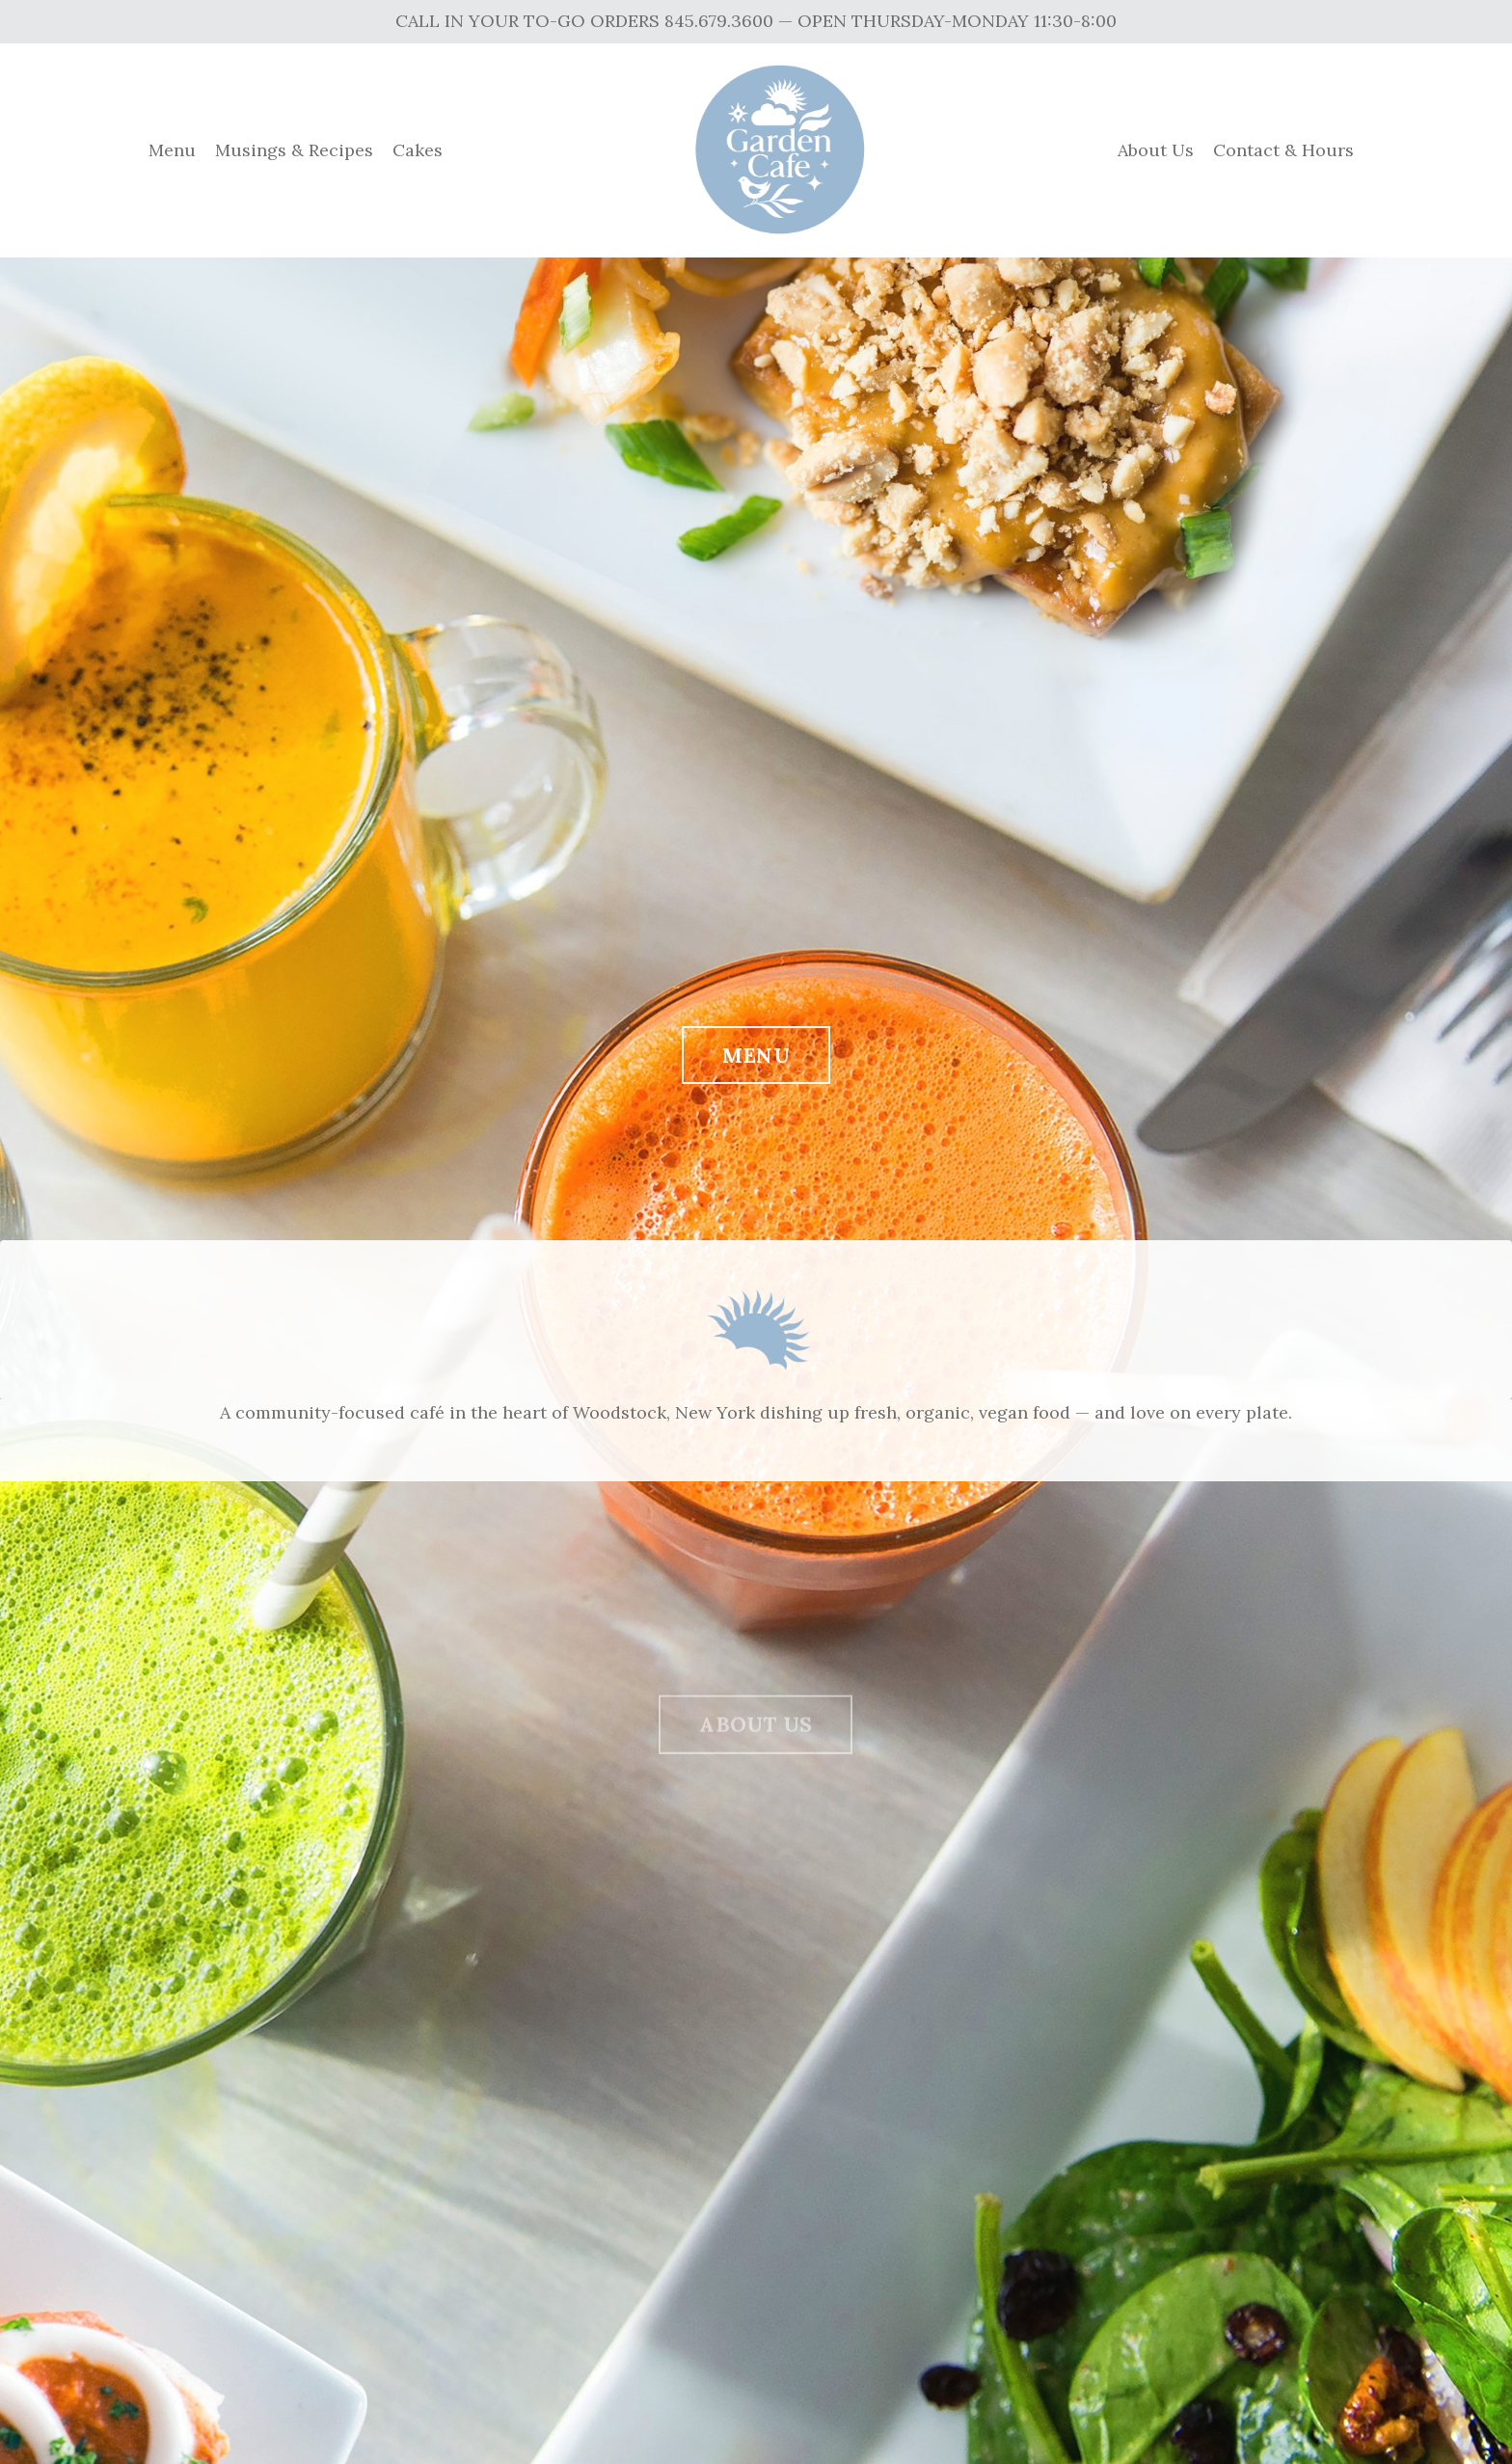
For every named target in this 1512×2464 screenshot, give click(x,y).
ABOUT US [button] (755, 1747)
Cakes (417, 150)
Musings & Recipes (294, 150)
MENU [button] (756, 1058)
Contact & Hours (1283, 150)
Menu (172, 150)
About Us (1156, 150)
